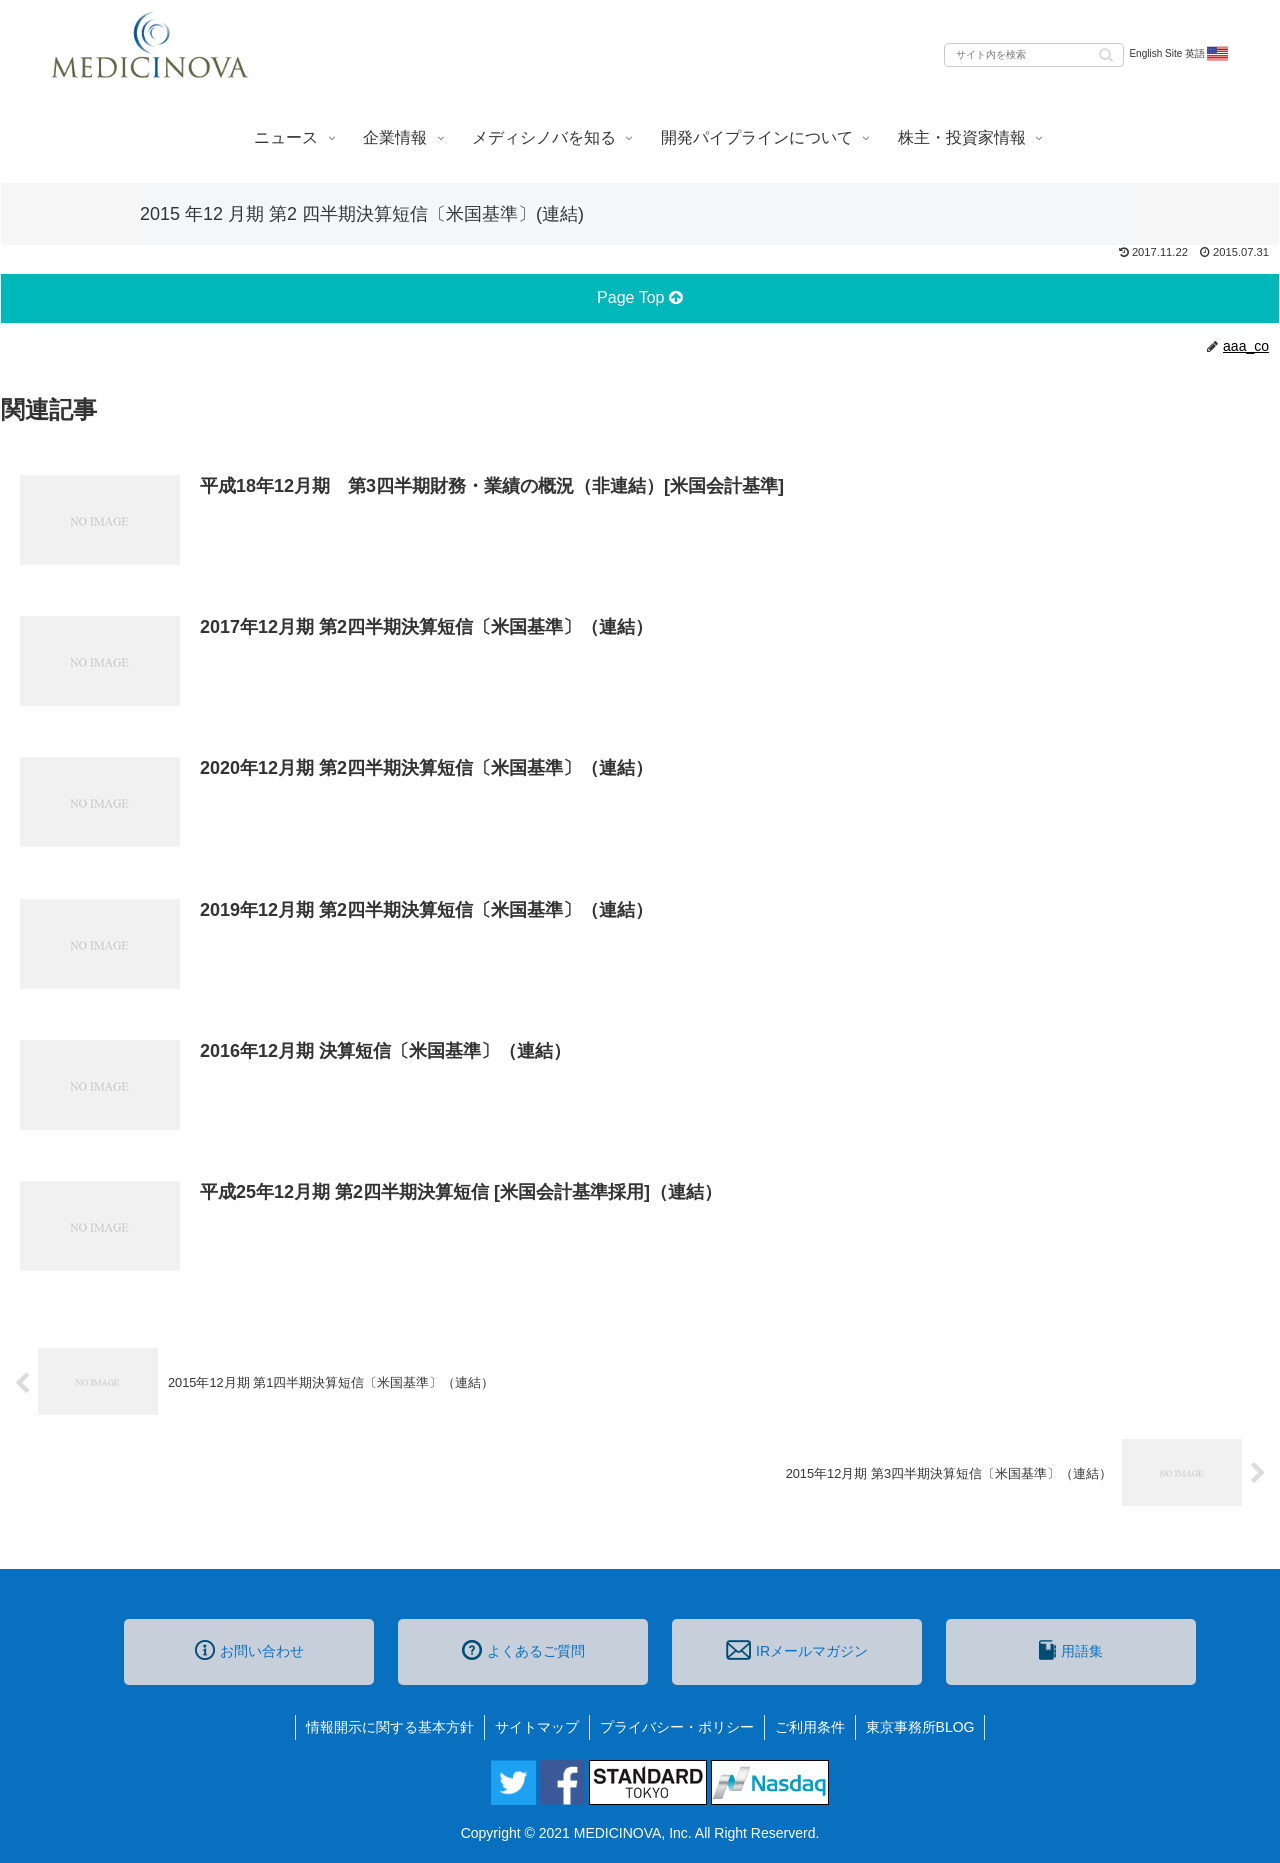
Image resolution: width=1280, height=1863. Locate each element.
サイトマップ (537, 1727)
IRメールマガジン (797, 1650)
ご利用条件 (810, 1727)
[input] (1034, 55)
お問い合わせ (249, 1650)
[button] (1106, 53)
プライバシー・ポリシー (677, 1727)
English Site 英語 (1179, 54)
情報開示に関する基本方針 (390, 1727)
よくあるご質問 (523, 1650)
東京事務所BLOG (920, 1727)
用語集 (1071, 1650)
